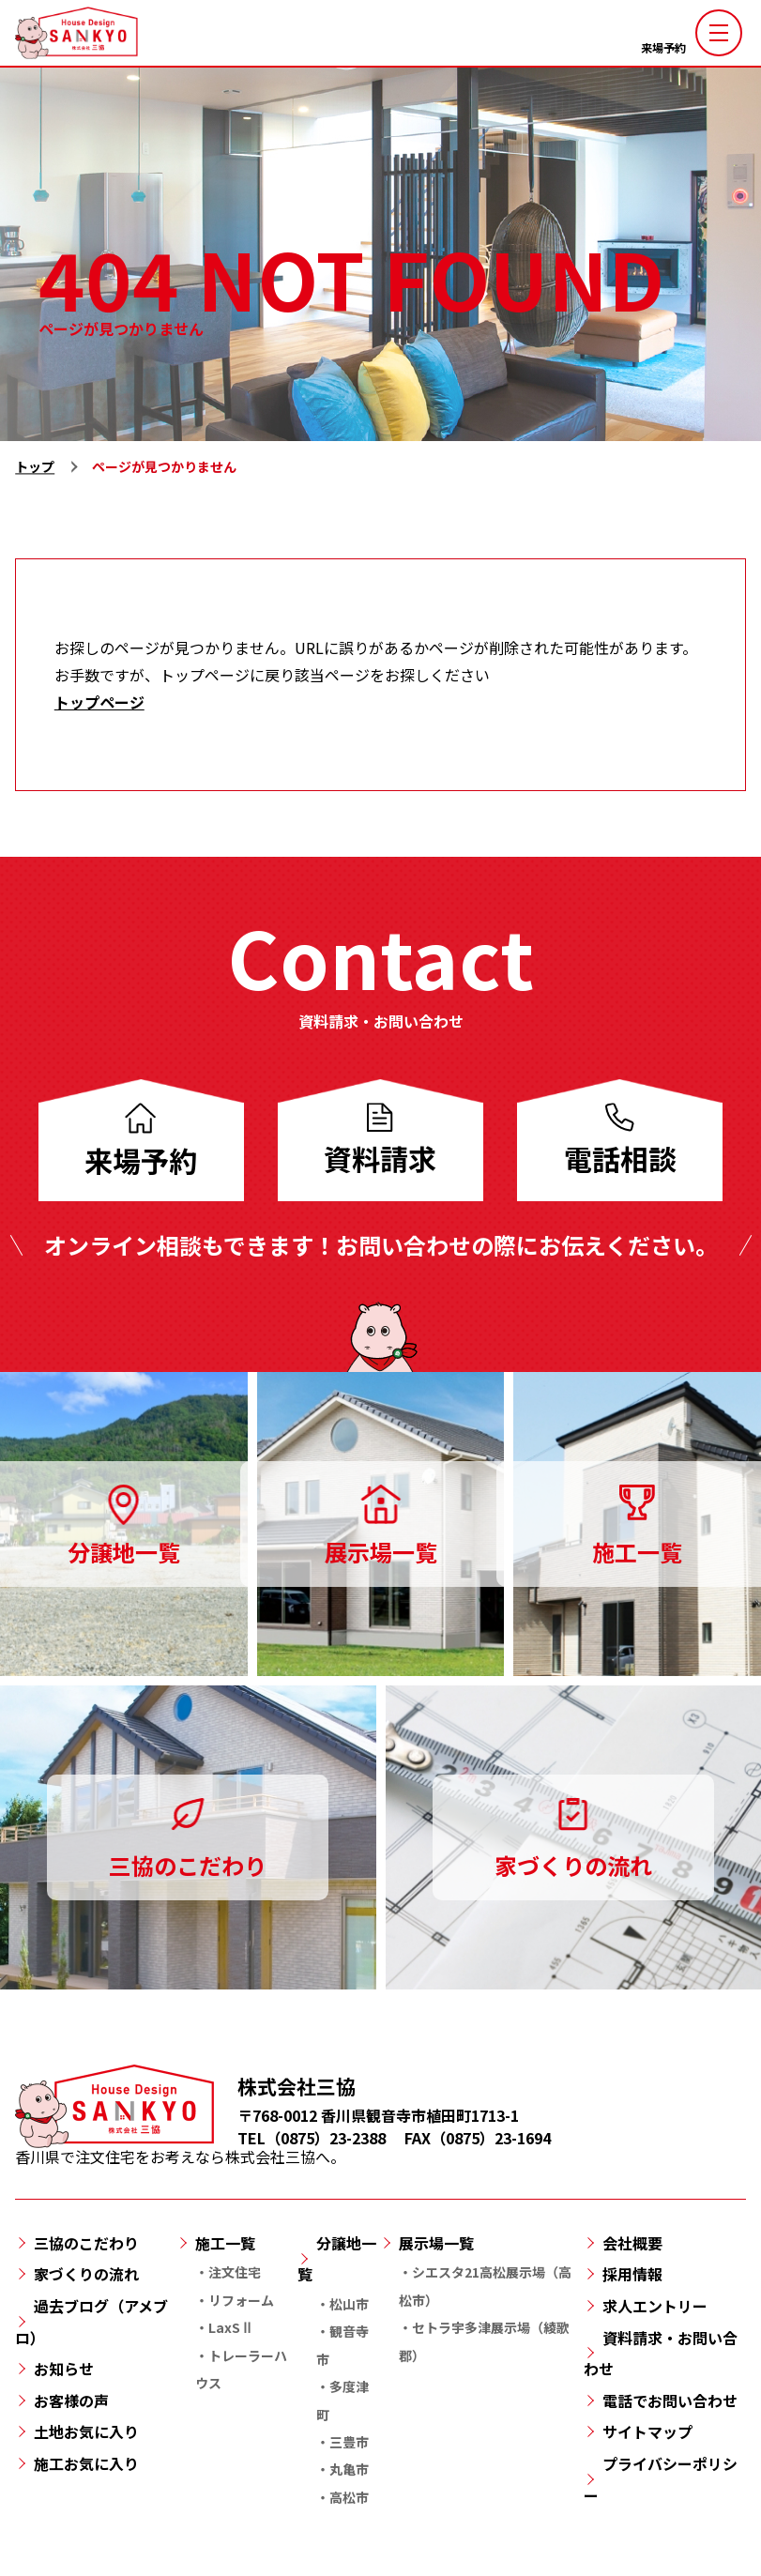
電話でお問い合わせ (670, 2400)
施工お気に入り (86, 2463)
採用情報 (632, 2274)
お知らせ (64, 2368)
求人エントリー (655, 2305)
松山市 (349, 2303)
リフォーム (241, 2300)
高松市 (349, 2497)
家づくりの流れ (86, 2274)
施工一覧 (225, 2243)
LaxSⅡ (230, 2327)
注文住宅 (234, 2272)
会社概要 (632, 2243)
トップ (34, 466)
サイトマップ (647, 2431)
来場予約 (663, 47)
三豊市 (349, 2441)
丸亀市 (349, 2469)
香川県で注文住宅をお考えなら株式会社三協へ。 (180, 2146)
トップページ (99, 702)
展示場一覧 (436, 2243)
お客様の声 (71, 2400)
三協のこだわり (86, 2243)
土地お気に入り (86, 2431)
